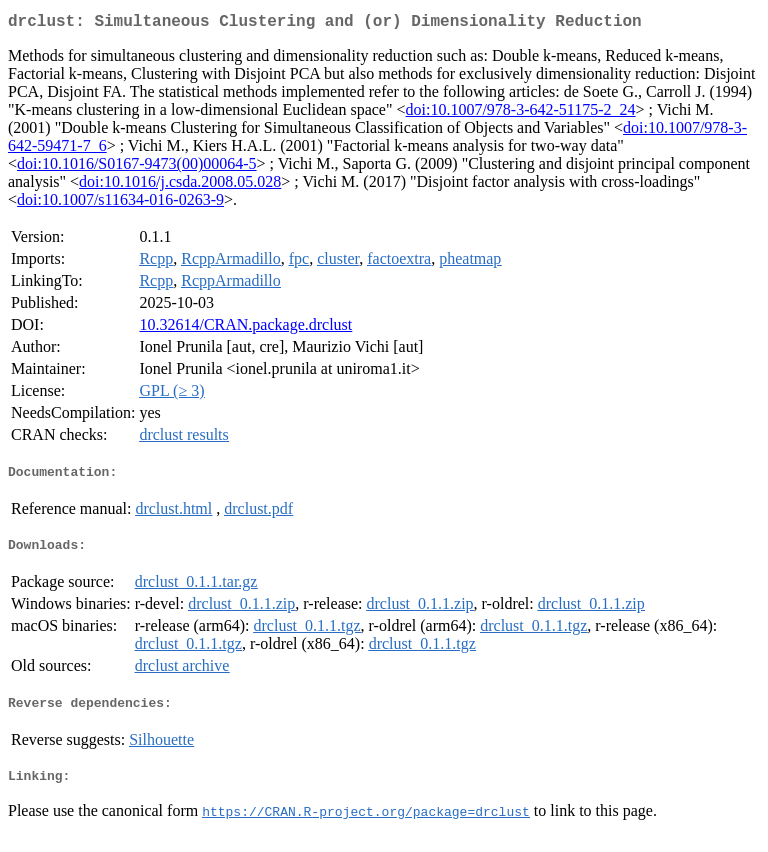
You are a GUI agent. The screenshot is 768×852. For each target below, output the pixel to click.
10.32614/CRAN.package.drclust (245, 328)
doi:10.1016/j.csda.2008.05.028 (180, 185)
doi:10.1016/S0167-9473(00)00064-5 (137, 167)
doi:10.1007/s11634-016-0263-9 (120, 203)
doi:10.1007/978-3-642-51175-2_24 (521, 113)
